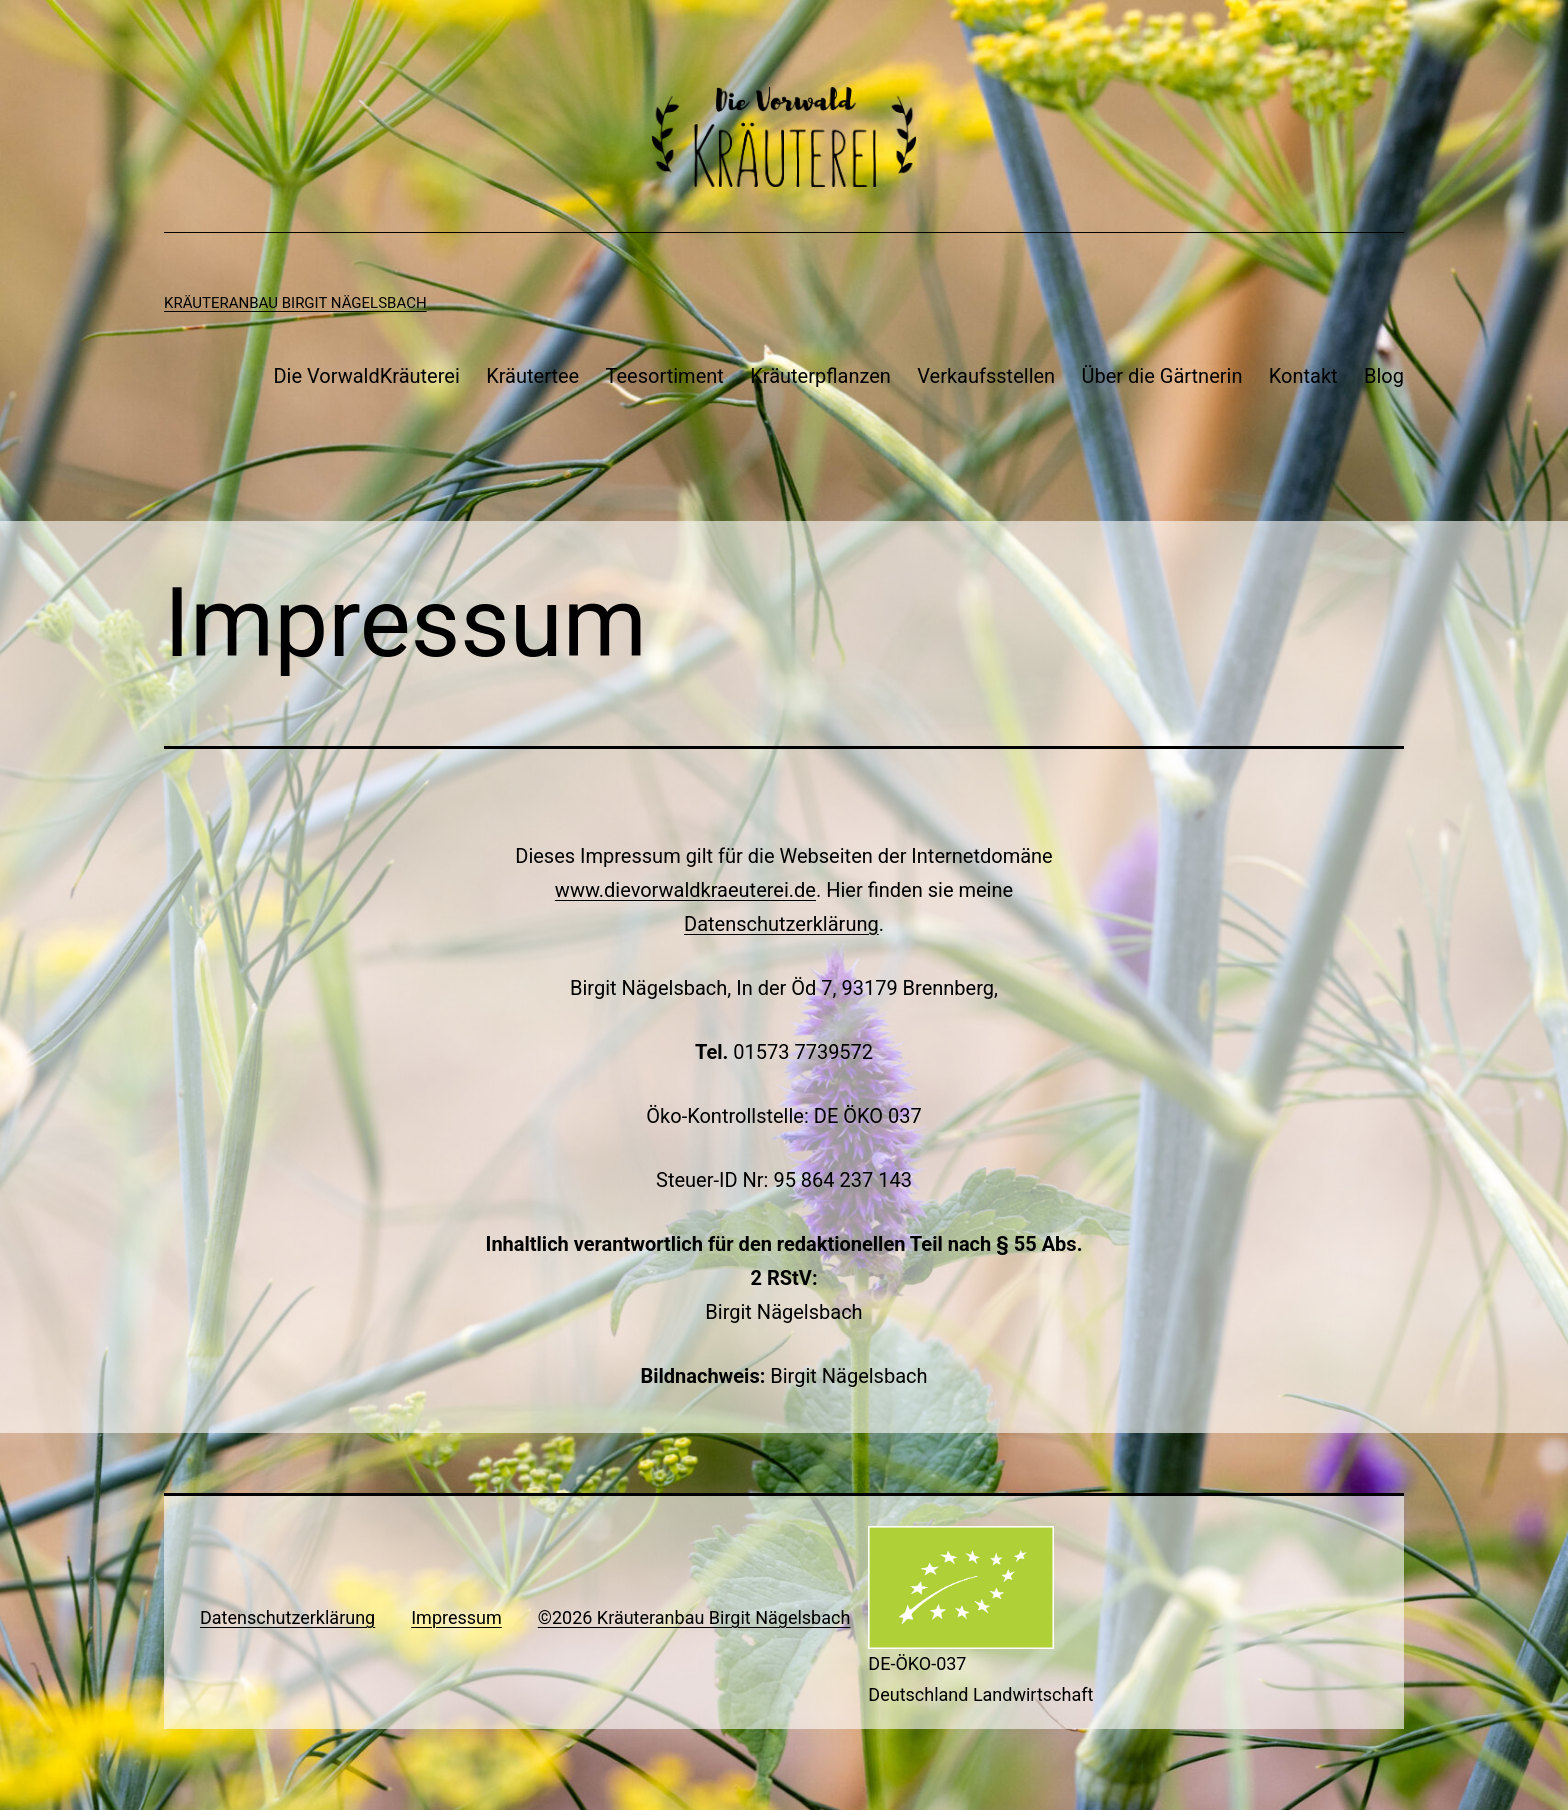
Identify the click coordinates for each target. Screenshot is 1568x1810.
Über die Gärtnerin (1162, 376)
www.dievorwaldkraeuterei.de (685, 890)
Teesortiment (665, 376)
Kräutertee (532, 376)
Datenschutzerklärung (781, 924)
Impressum (456, 1617)
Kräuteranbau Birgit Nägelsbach (295, 303)
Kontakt (1303, 376)
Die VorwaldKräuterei (366, 376)
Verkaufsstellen (986, 376)
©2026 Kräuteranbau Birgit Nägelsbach (694, 1617)
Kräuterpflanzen (820, 376)
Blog (1384, 376)
